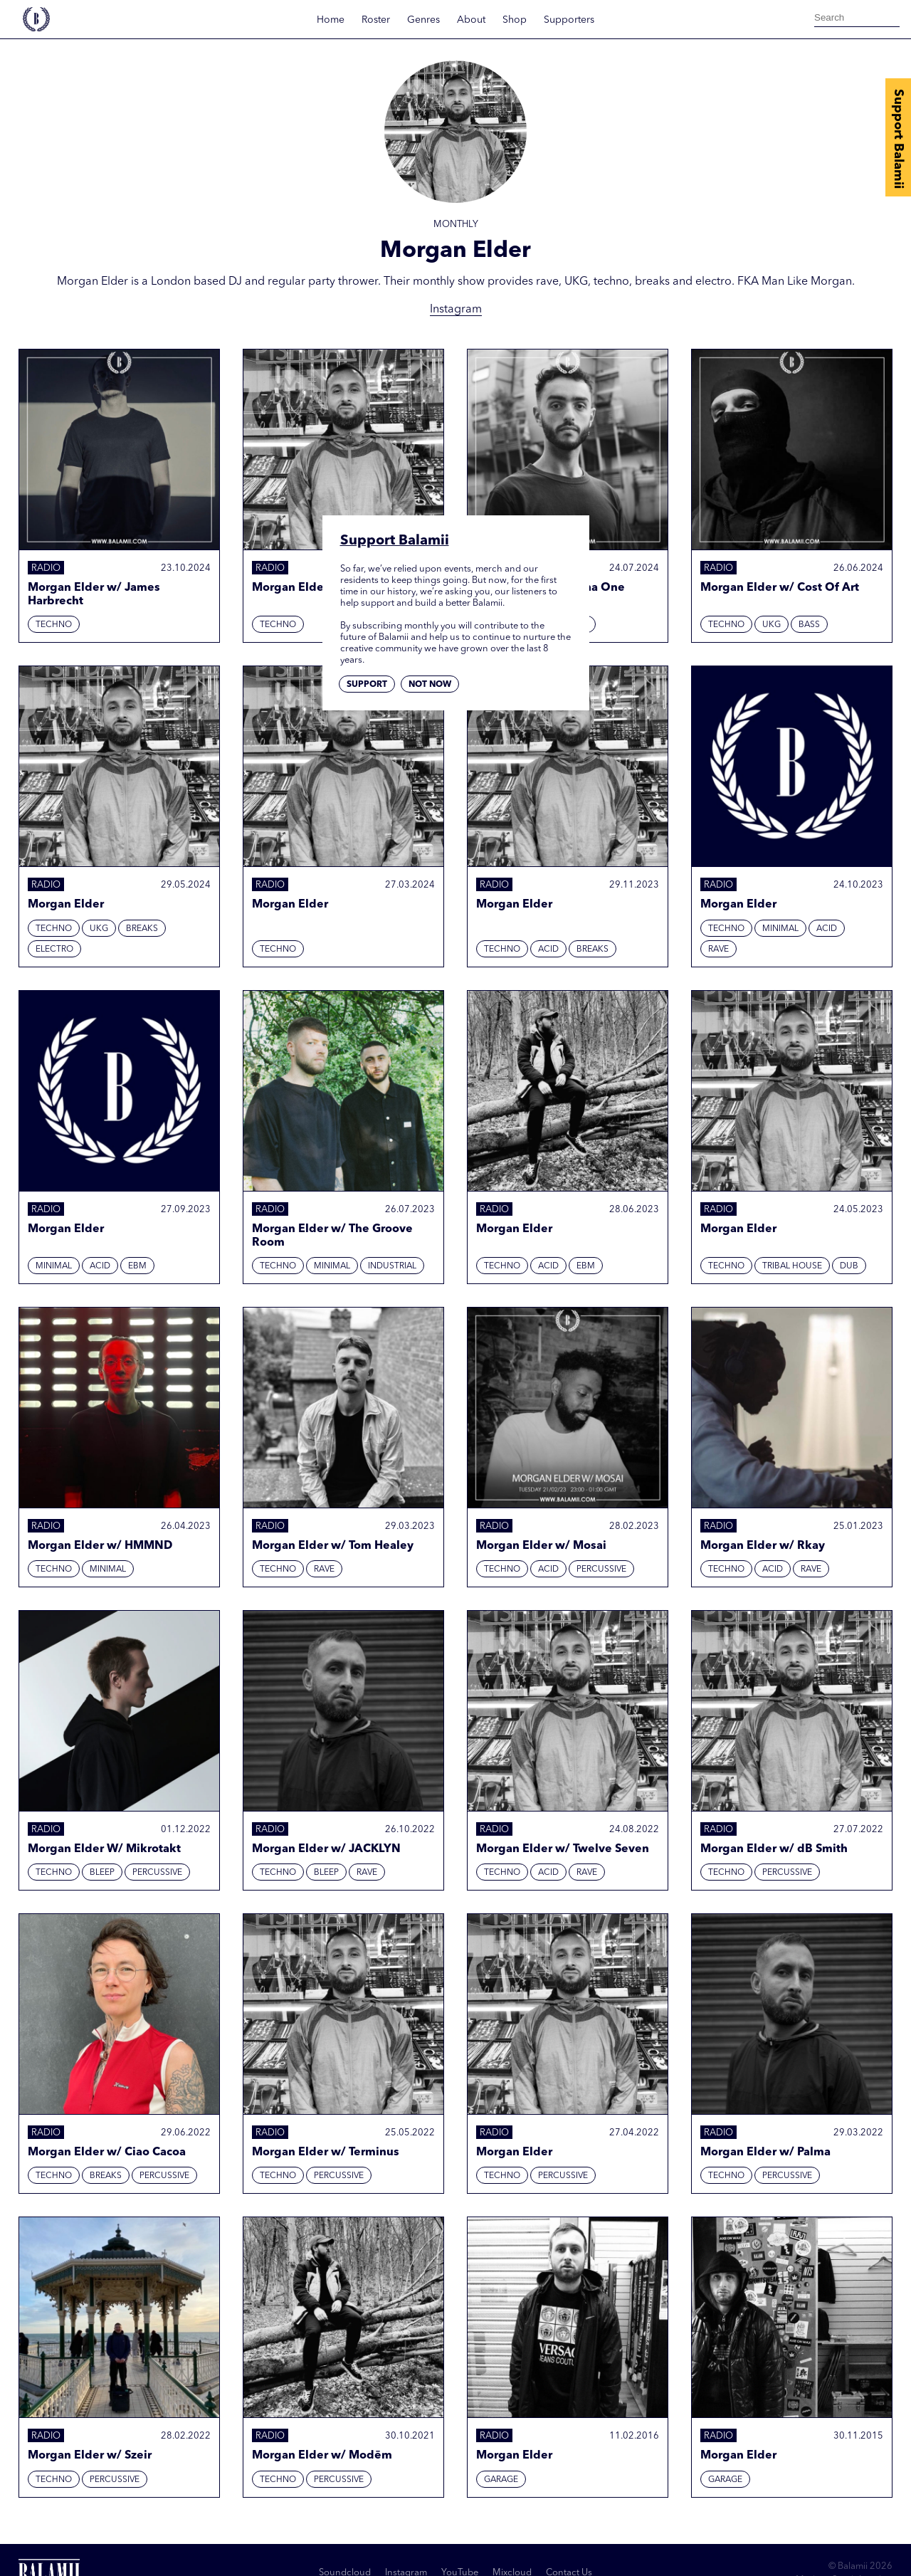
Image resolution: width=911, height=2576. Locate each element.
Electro (54, 949)
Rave (718, 949)
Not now (430, 684)
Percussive (601, 1569)
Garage (501, 2480)
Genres (423, 20)
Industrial (392, 1266)
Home (330, 20)
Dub (849, 1266)
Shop (514, 20)
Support (367, 684)
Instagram (456, 309)
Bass (809, 625)
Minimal (780, 929)
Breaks (142, 929)
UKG (771, 625)
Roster (376, 20)
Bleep (102, 1872)
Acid (548, 949)
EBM (137, 1266)
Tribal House (792, 1266)
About (471, 20)
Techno (54, 625)
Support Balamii (898, 139)
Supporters (569, 20)
